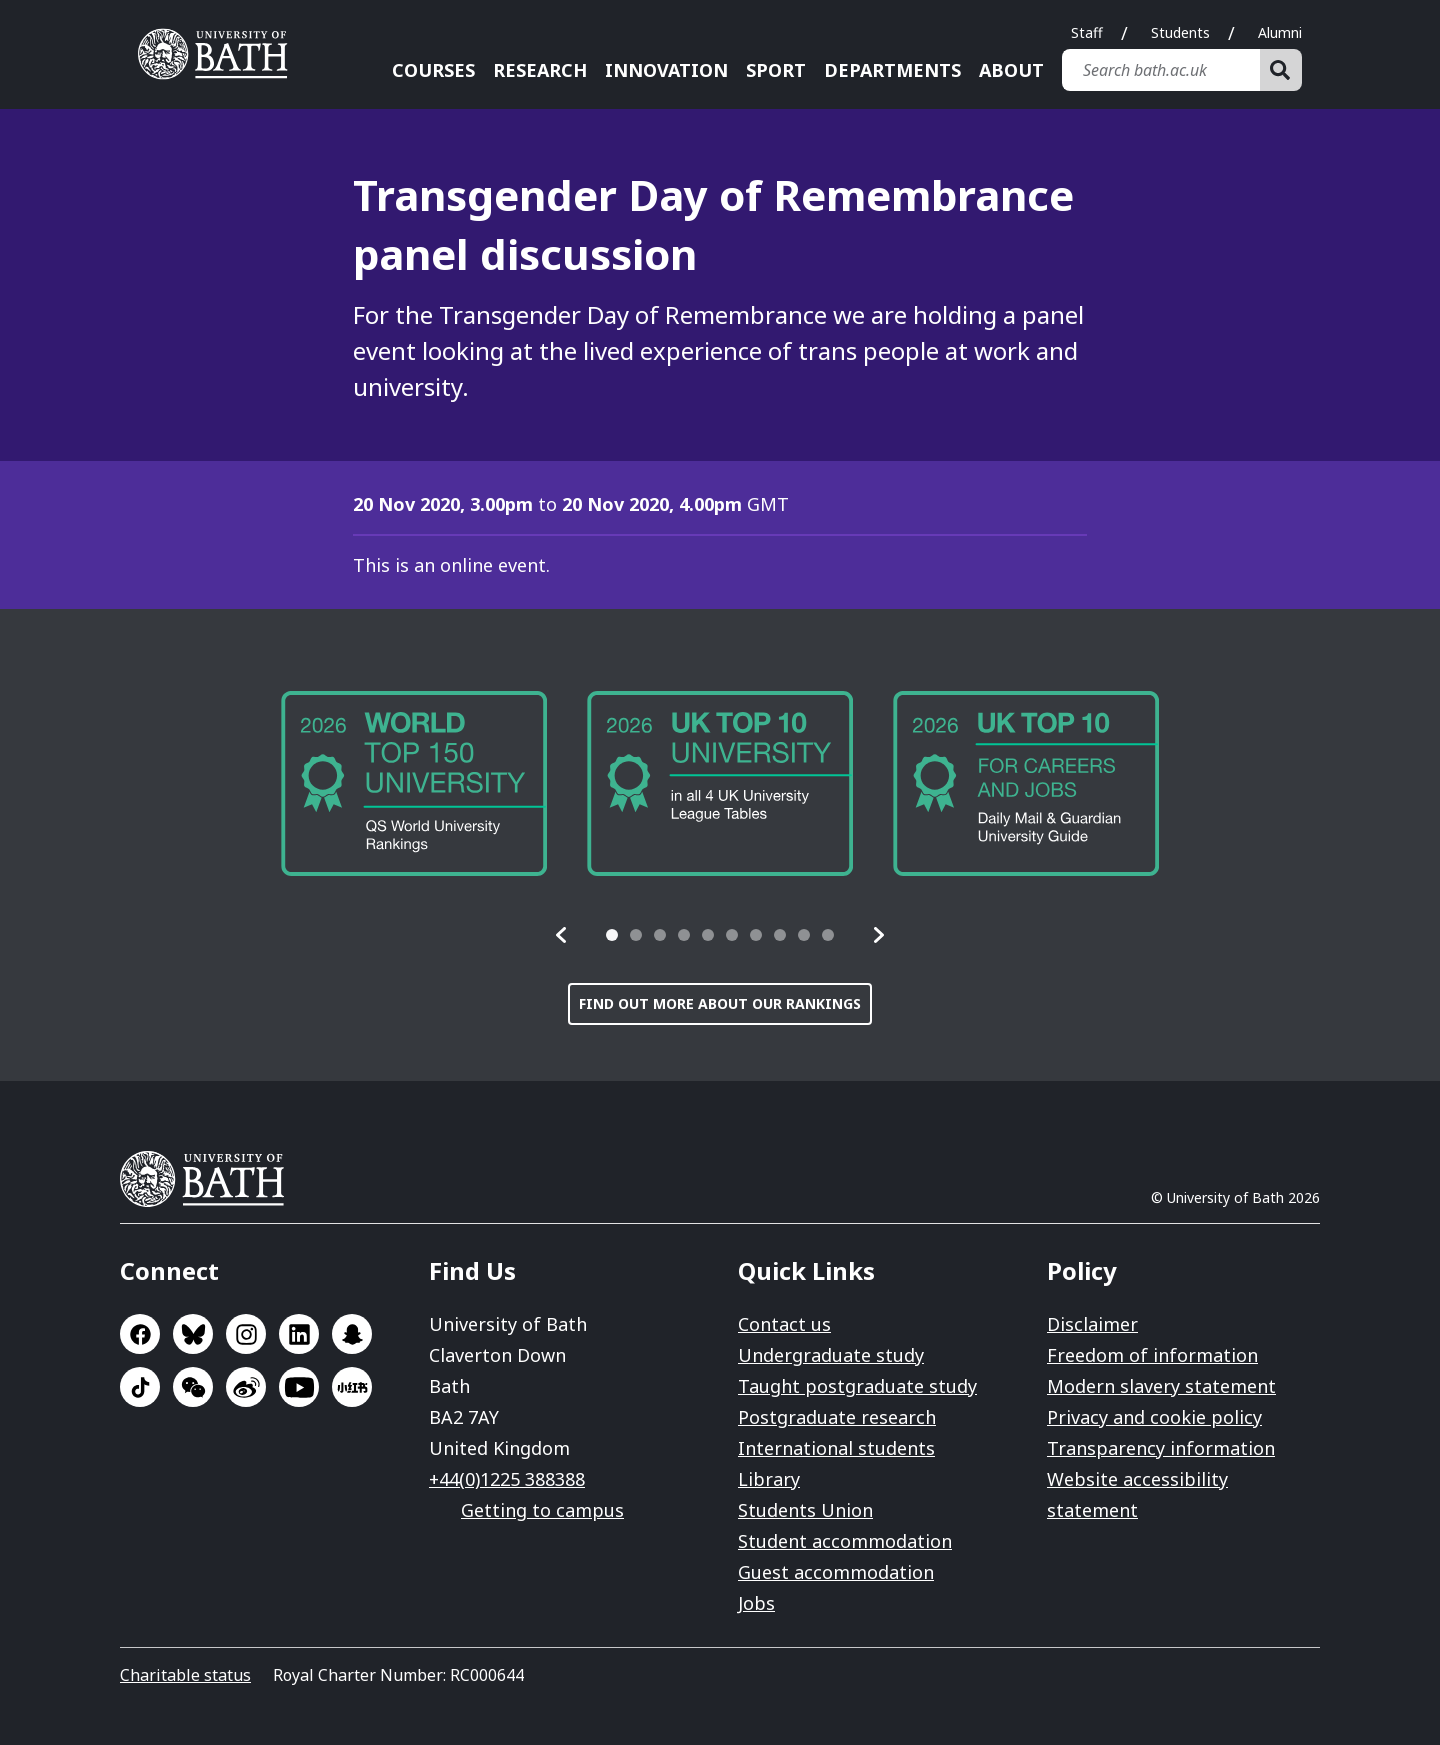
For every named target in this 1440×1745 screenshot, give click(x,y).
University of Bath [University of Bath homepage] (220, 54)
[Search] (1281, 70)
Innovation (666, 70)
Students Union (805, 1510)
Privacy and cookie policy (1154, 1417)
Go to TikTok (140, 1387)
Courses (433, 70)
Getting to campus (542, 1510)
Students (1180, 32)
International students (836, 1448)
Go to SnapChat (352, 1334)
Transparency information (1161, 1448)
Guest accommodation (836, 1572)
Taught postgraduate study (857, 1386)
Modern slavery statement (1161, 1386)
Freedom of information (1152, 1355)
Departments (892, 70)
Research (540, 70)
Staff (1087, 32)
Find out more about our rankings (720, 1003)
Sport (776, 70)
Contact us (784, 1324)
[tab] (612, 935)
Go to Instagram (246, 1334)
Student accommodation (845, 1541)
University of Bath (210, 1179)
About (1011, 70)
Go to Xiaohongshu (352, 1387)
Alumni (1280, 32)
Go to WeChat (193, 1387)
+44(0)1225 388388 (507, 1479)
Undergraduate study (831, 1355)
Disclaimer (1092, 1324)
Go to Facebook (140, 1334)
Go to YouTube (299, 1387)
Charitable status (185, 1675)
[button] (562, 935)
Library (769, 1479)
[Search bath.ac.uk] (1161, 70)
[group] (414, 783)
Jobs (756, 1603)
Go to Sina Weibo (246, 1387)
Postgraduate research (837, 1417)
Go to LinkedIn (299, 1334)
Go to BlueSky (193, 1334)
